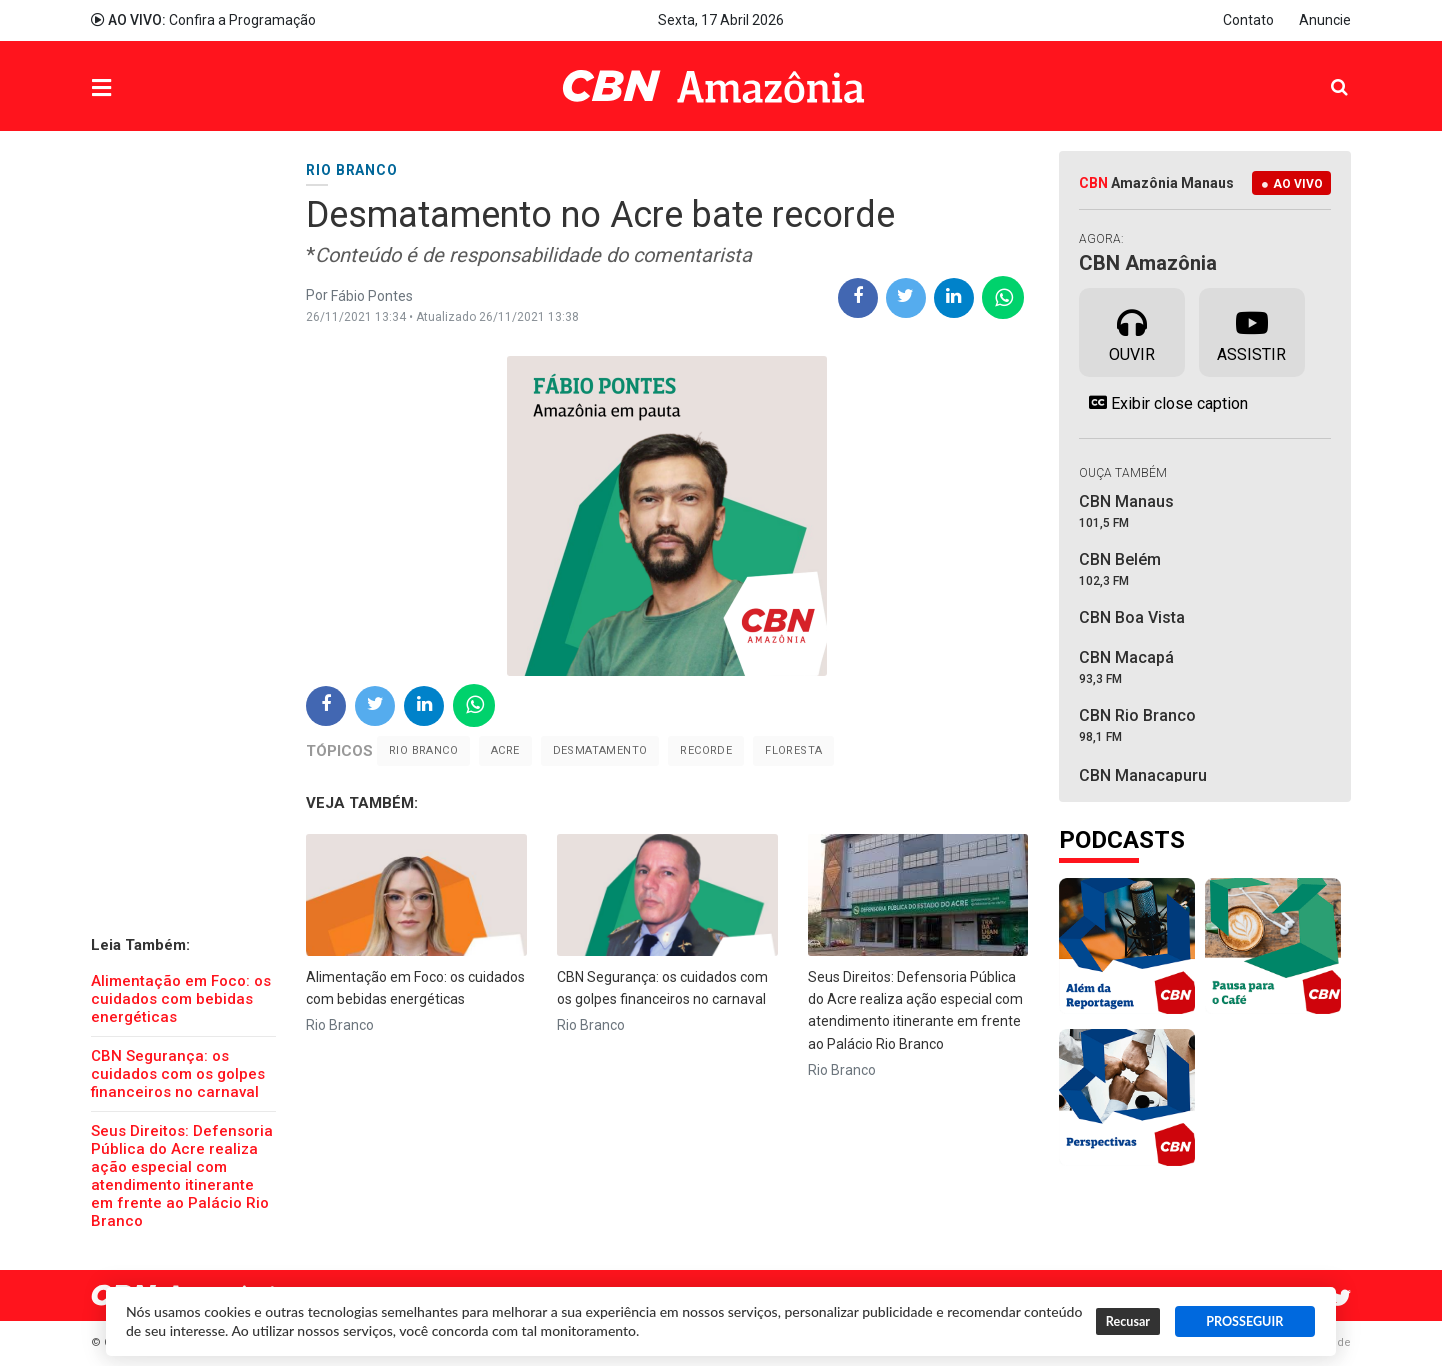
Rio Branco (423, 750)
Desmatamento (600, 750)
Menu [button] (142, 88)
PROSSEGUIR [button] (1244, 1321)
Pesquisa (1323, 71)
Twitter (1341, 1298)
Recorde (706, 750)
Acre (505, 750)
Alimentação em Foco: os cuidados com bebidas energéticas (181, 999)
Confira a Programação (203, 20)
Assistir (1251, 331)
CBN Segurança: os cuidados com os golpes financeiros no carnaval (178, 1074)
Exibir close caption (1163, 403)
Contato (1248, 20)
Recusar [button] (1128, 1321)
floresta (793, 750)
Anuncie (1325, 20)
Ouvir (1132, 331)
